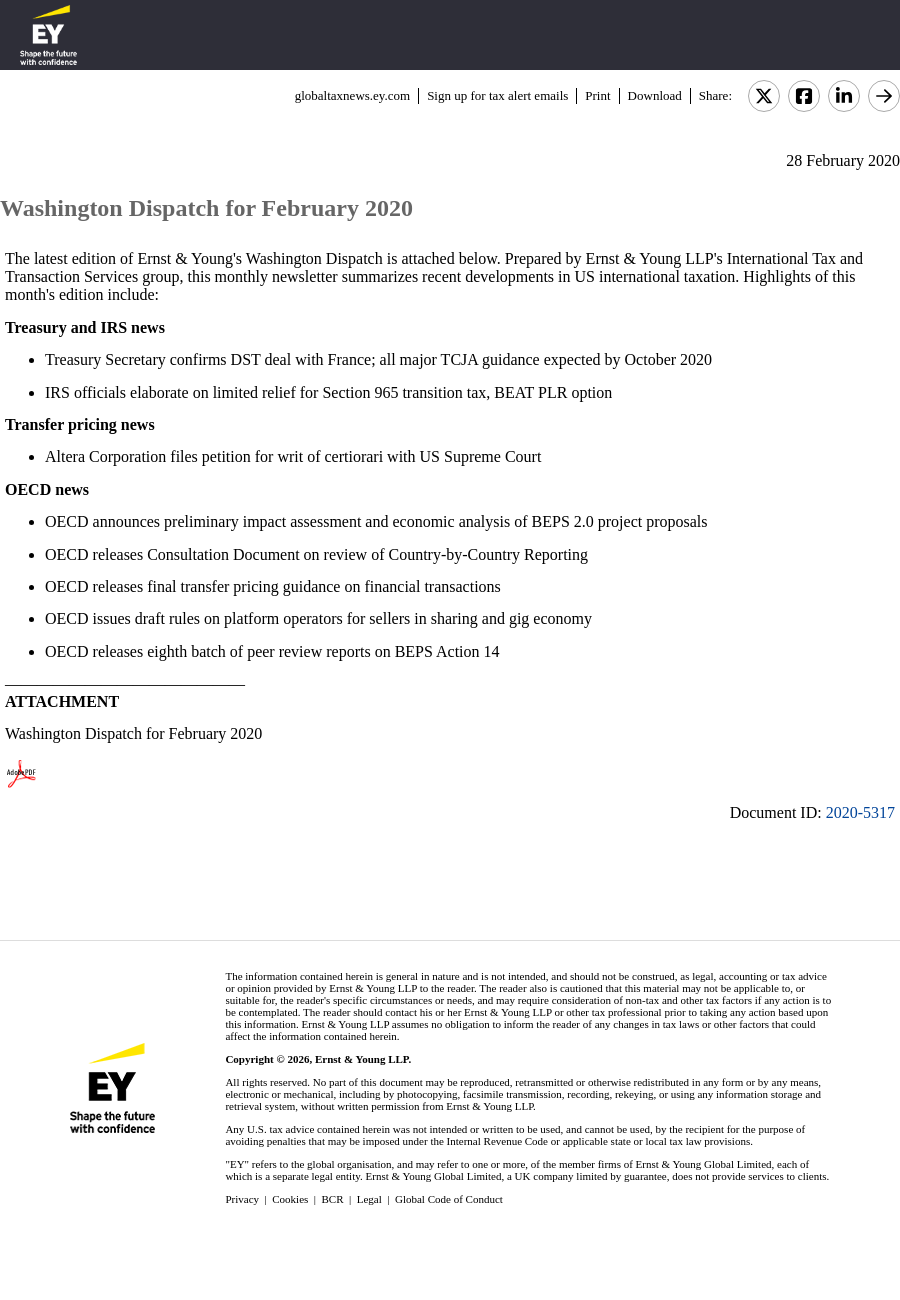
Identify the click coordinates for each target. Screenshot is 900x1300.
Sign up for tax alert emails (497, 95)
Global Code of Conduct (449, 1199)
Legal (369, 1199)
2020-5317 (860, 812)
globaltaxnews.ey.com (352, 95)
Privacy (242, 1199)
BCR (333, 1199)
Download (655, 95)
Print (597, 95)
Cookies (290, 1199)
